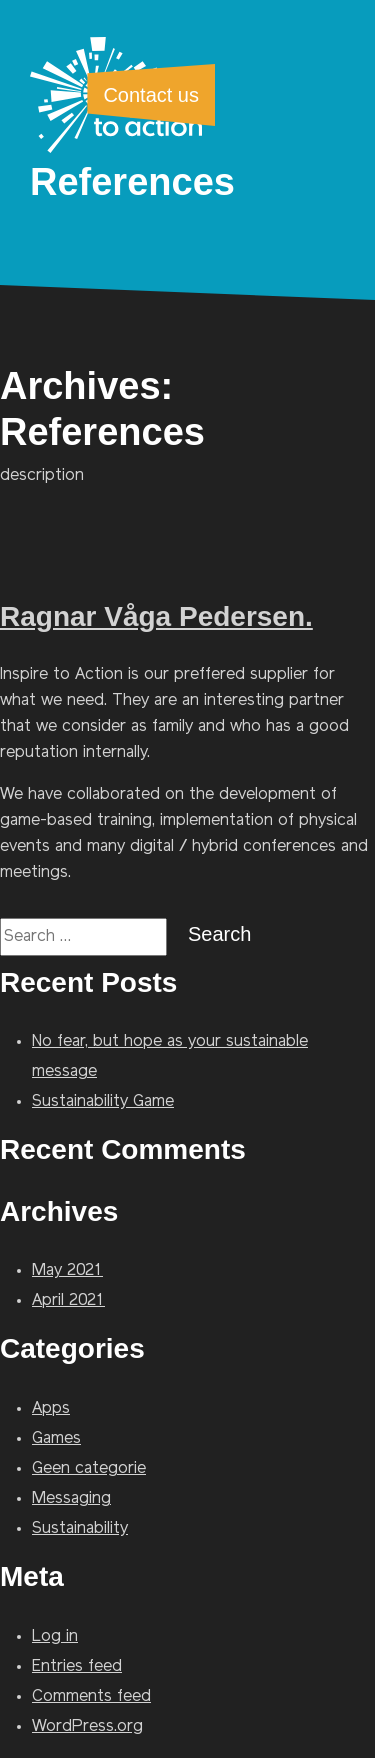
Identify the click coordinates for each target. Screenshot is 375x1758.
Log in (55, 1637)
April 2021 (68, 1301)
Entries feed (77, 1667)
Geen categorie (89, 1469)
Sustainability (80, 1529)
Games (56, 1439)
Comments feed (91, 1697)
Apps (51, 1409)
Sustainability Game (103, 1102)
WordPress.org (87, 1727)
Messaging (71, 1499)
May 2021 (67, 1271)
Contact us (151, 95)
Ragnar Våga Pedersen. (156, 616)
